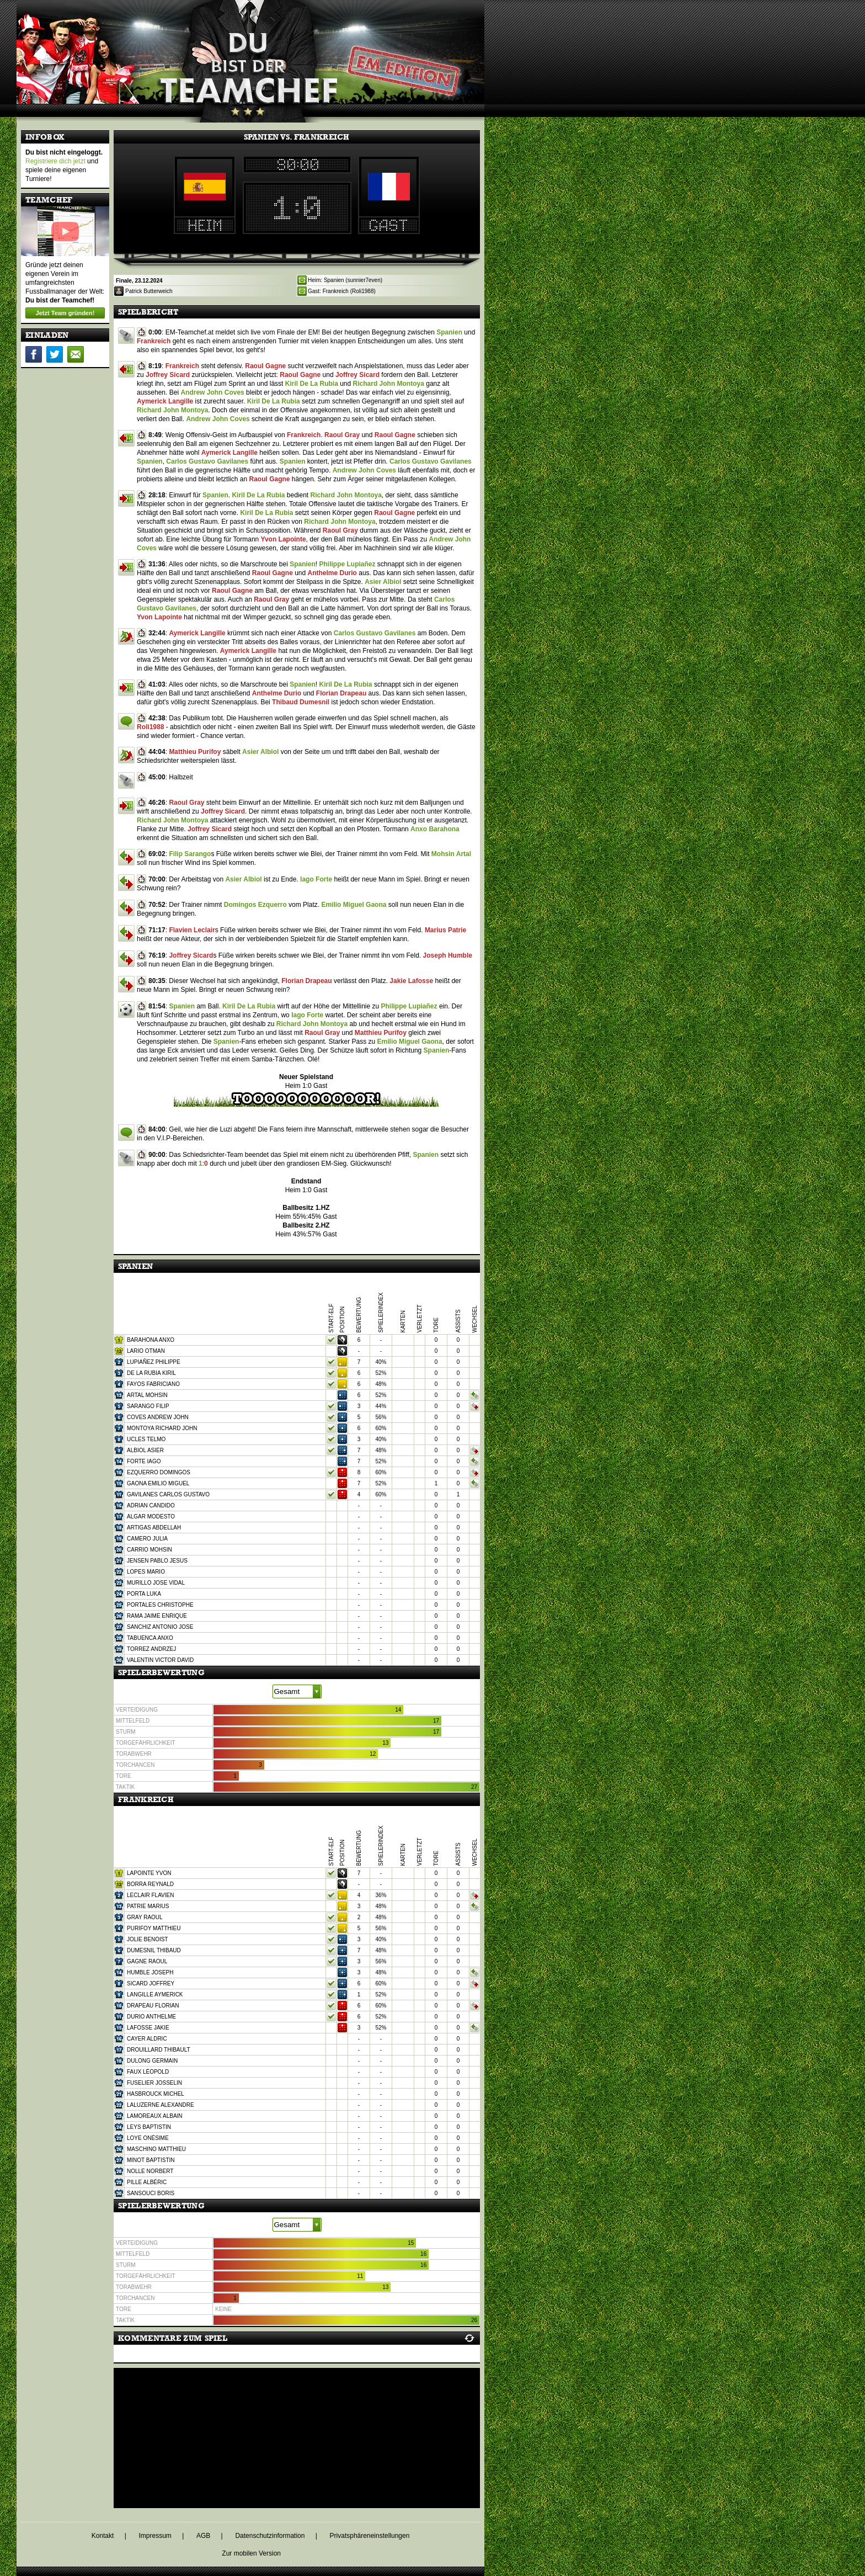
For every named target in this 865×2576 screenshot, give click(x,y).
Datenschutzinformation (270, 2536)
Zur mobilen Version (251, 2553)
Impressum (154, 2536)
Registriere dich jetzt (55, 161)
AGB (203, 2536)
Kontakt (103, 2536)
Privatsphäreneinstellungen (370, 2536)
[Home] (250, 52)
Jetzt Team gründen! (65, 313)
